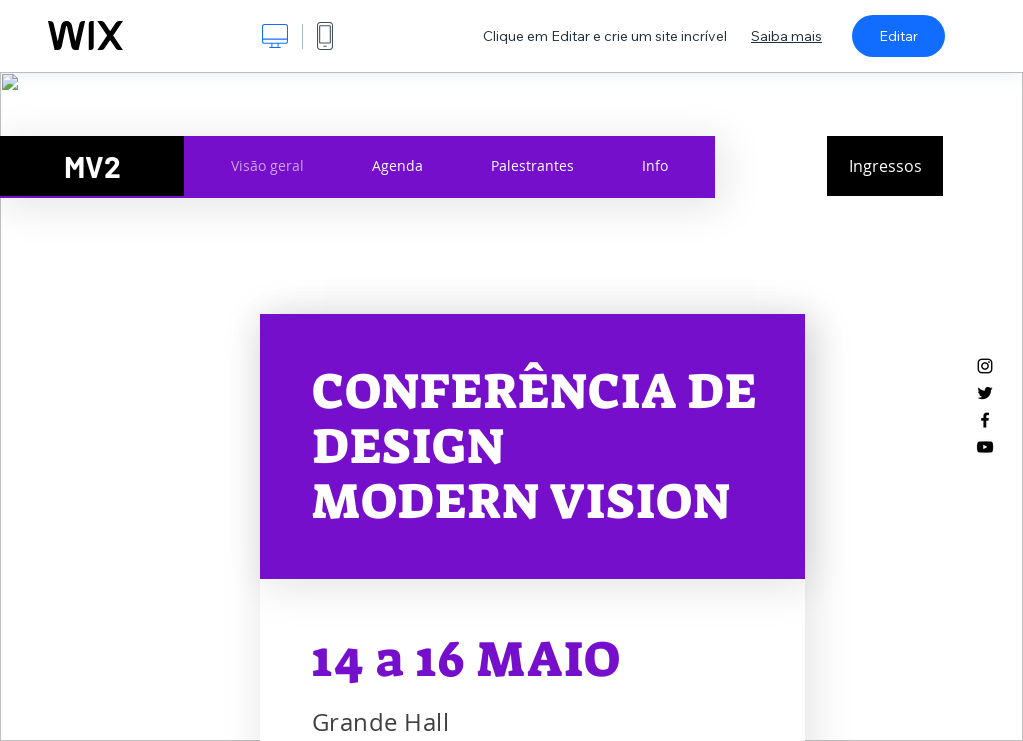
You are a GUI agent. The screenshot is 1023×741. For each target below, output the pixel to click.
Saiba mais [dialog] (786, 36)
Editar (898, 36)
